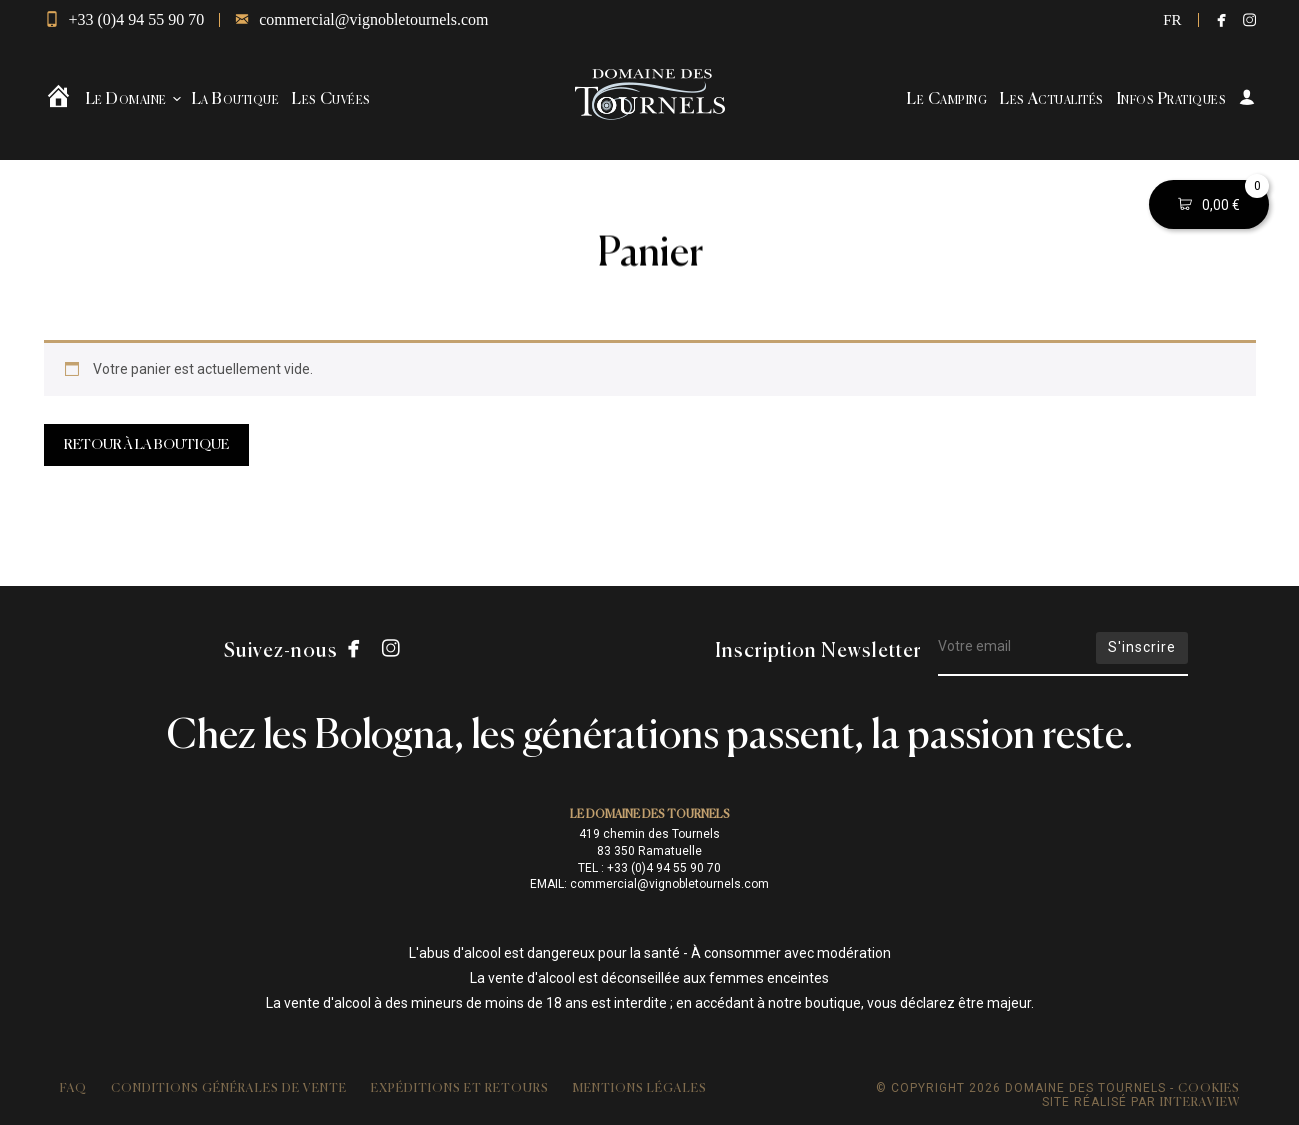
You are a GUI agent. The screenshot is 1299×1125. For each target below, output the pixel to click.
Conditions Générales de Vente (229, 1089)
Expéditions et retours (460, 1089)
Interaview (1200, 1103)
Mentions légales (640, 1089)
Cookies (1209, 1089)
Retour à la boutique (146, 445)
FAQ (73, 1089)
